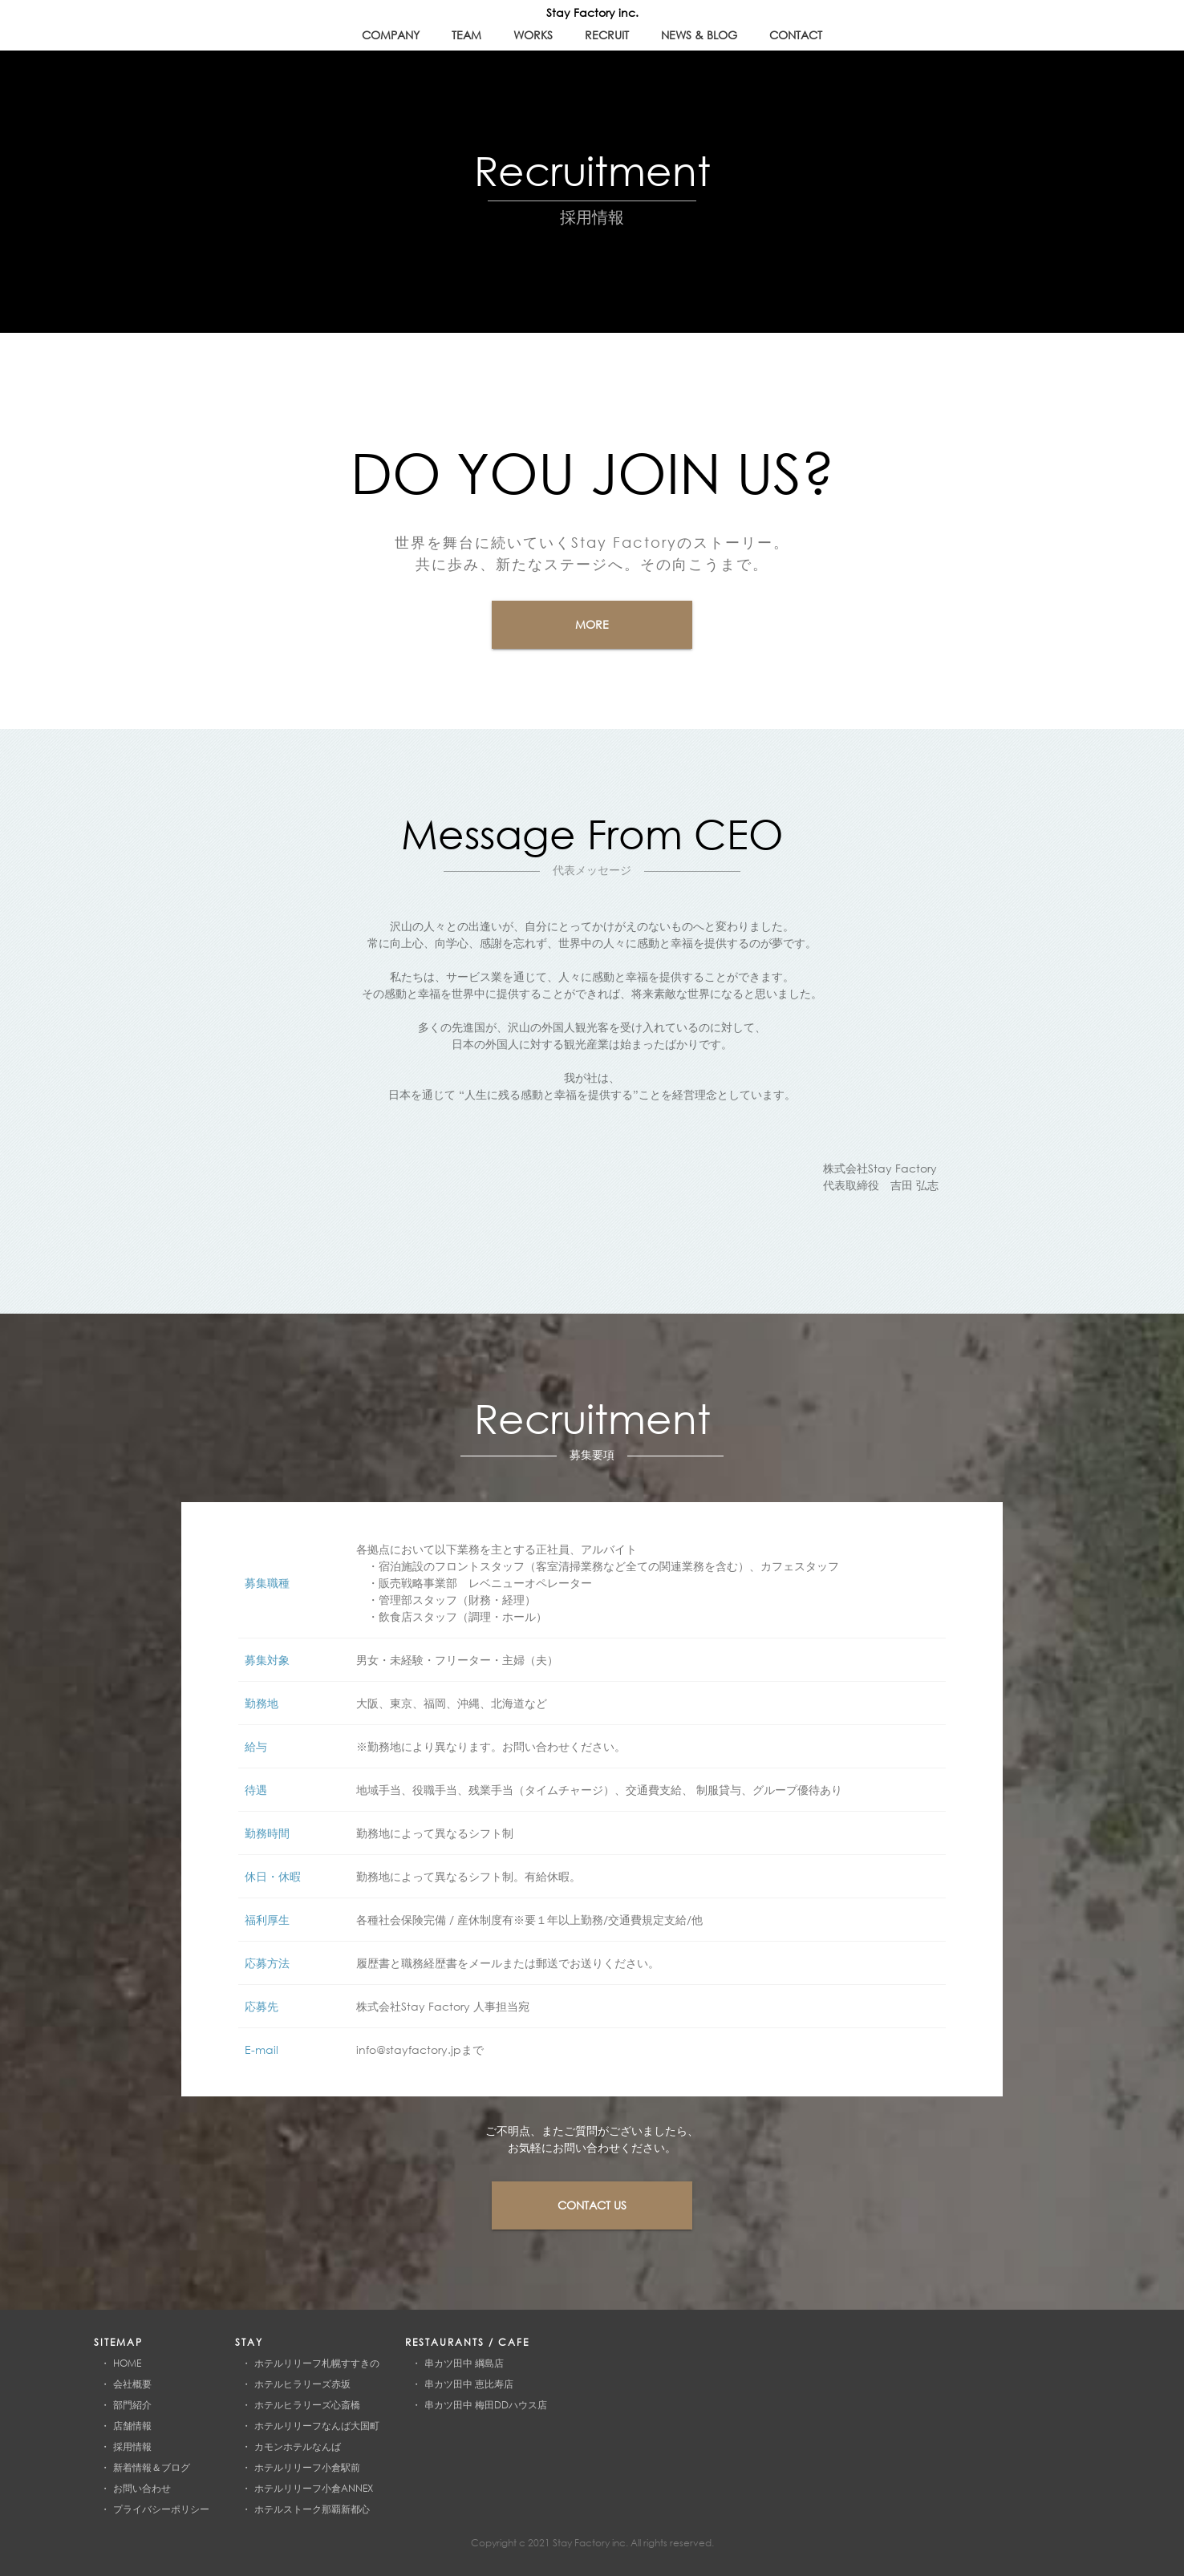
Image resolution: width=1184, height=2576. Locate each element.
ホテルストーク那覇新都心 (312, 2509)
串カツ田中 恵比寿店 (468, 2384)
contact (795, 35)
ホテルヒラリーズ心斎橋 (307, 2405)
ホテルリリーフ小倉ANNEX (313, 2488)
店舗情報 (132, 2425)
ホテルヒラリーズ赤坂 (302, 2384)
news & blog (699, 35)
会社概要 (132, 2384)
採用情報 (132, 2446)
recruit (607, 35)
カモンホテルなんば (297, 2446)
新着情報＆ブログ (151, 2467)
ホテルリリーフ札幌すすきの (316, 2363)
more (592, 624)
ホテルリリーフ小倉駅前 (307, 2467)
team (466, 35)
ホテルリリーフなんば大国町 (316, 2425)
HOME (127, 2363)
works (533, 35)
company (391, 35)
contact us (592, 2205)
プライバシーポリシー (161, 2509)
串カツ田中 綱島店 (464, 2363)
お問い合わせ (142, 2488)
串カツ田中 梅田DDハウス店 (485, 2405)
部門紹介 (132, 2405)
